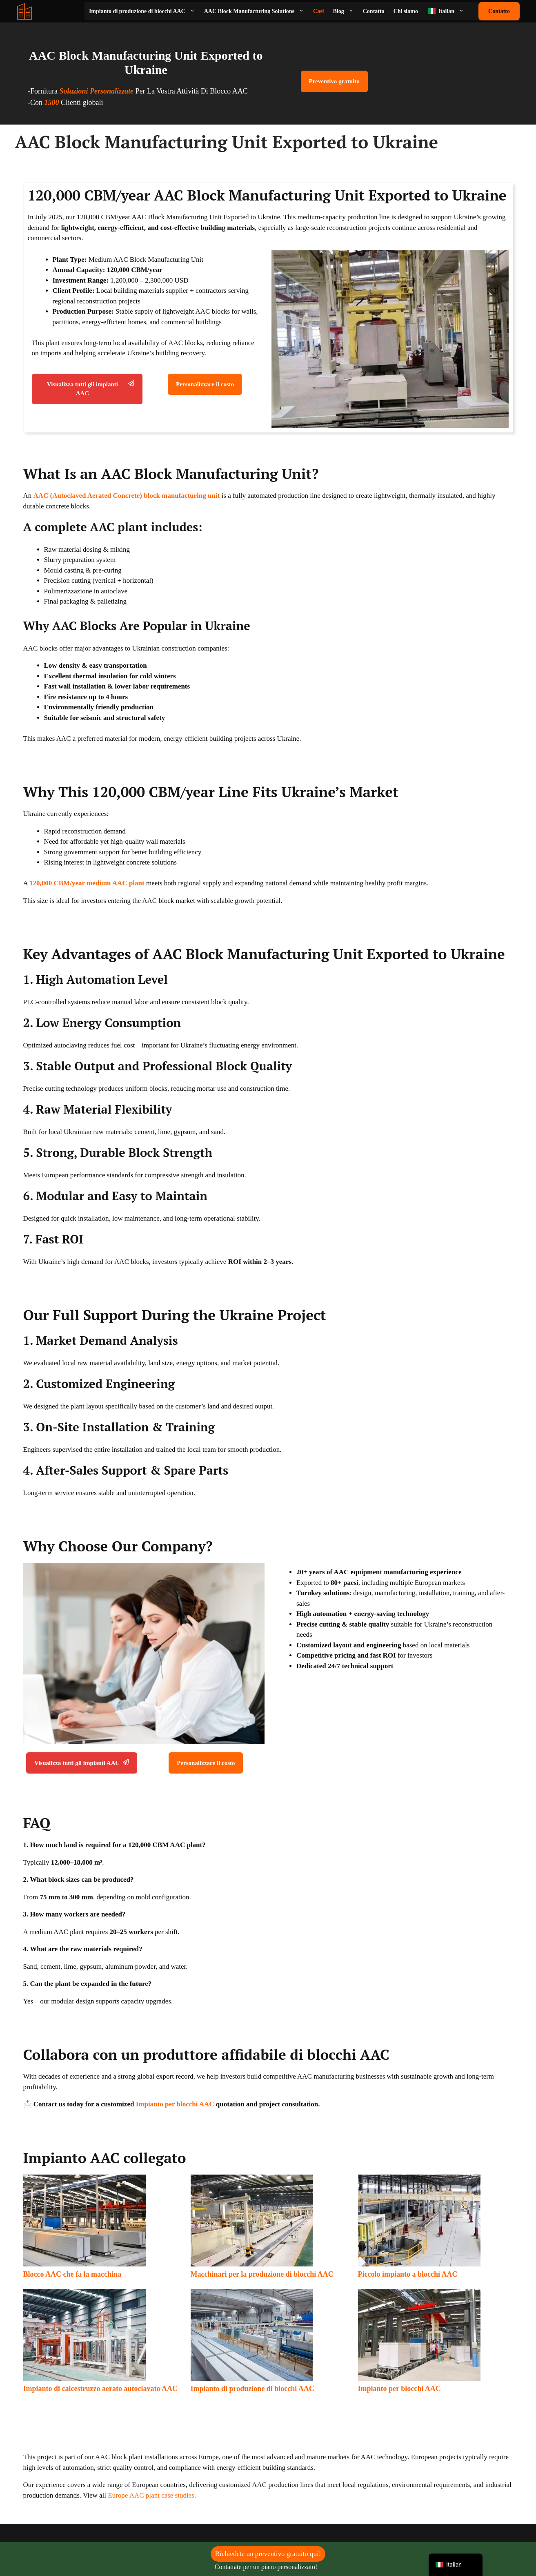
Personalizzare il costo (205, 384)
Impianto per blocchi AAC (175, 2104)
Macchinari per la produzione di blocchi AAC (262, 2274)
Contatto (374, 11)
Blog (345, 11)
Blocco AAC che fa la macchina (72, 2274)
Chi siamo (406, 11)
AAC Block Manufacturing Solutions (256, 11)
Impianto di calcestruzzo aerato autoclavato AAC (100, 2388)
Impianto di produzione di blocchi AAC (144, 11)
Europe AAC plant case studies (151, 2495)
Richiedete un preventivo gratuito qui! (268, 2554)
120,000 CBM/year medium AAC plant (87, 883)
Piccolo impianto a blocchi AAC (408, 2274)
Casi (318, 11)
